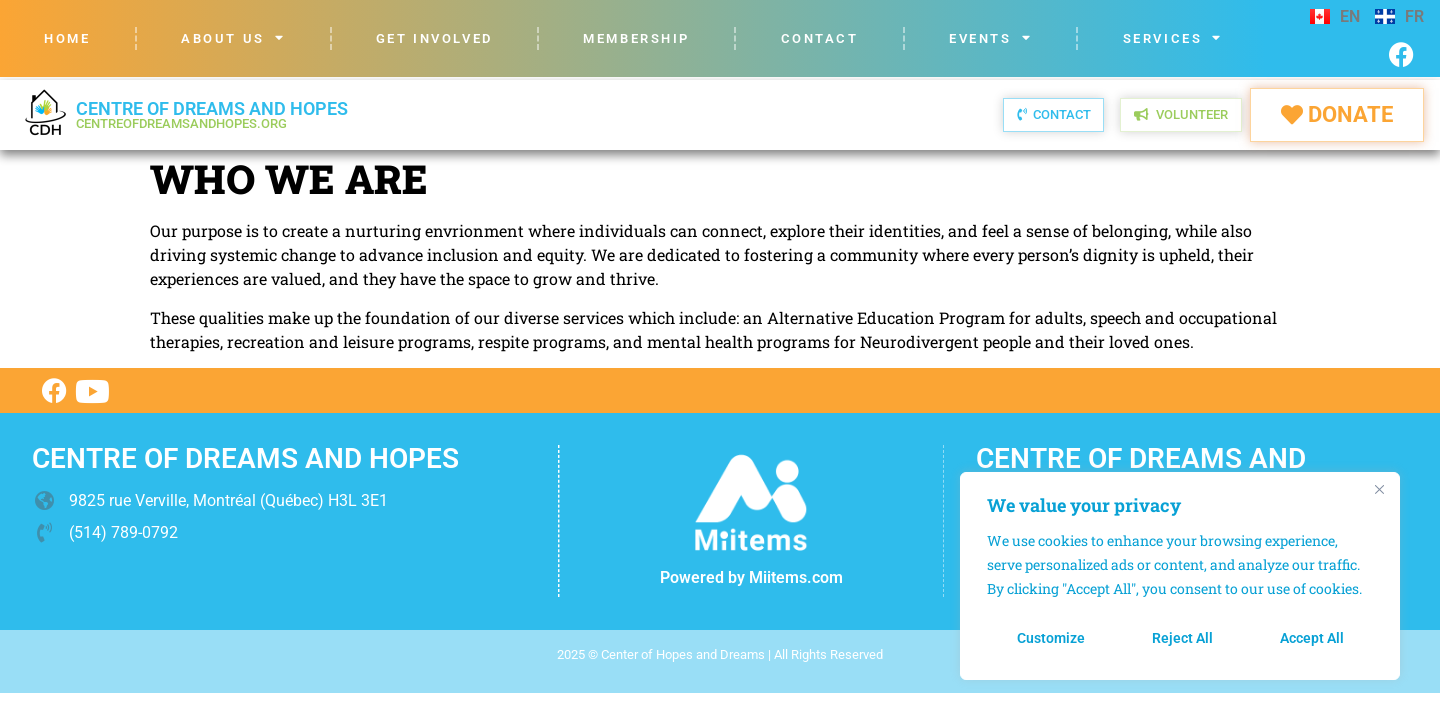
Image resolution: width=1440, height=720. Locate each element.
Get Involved (434, 38)
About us (233, 38)
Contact (820, 38)
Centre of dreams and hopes (212, 114)
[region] (1180, 576)
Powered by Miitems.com (751, 577)
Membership (636, 38)
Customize (1051, 638)
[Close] (1379, 489)
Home (67, 38)
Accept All (1312, 638)
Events (990, 38)
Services (1173, 38)
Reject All (1182, 638)
